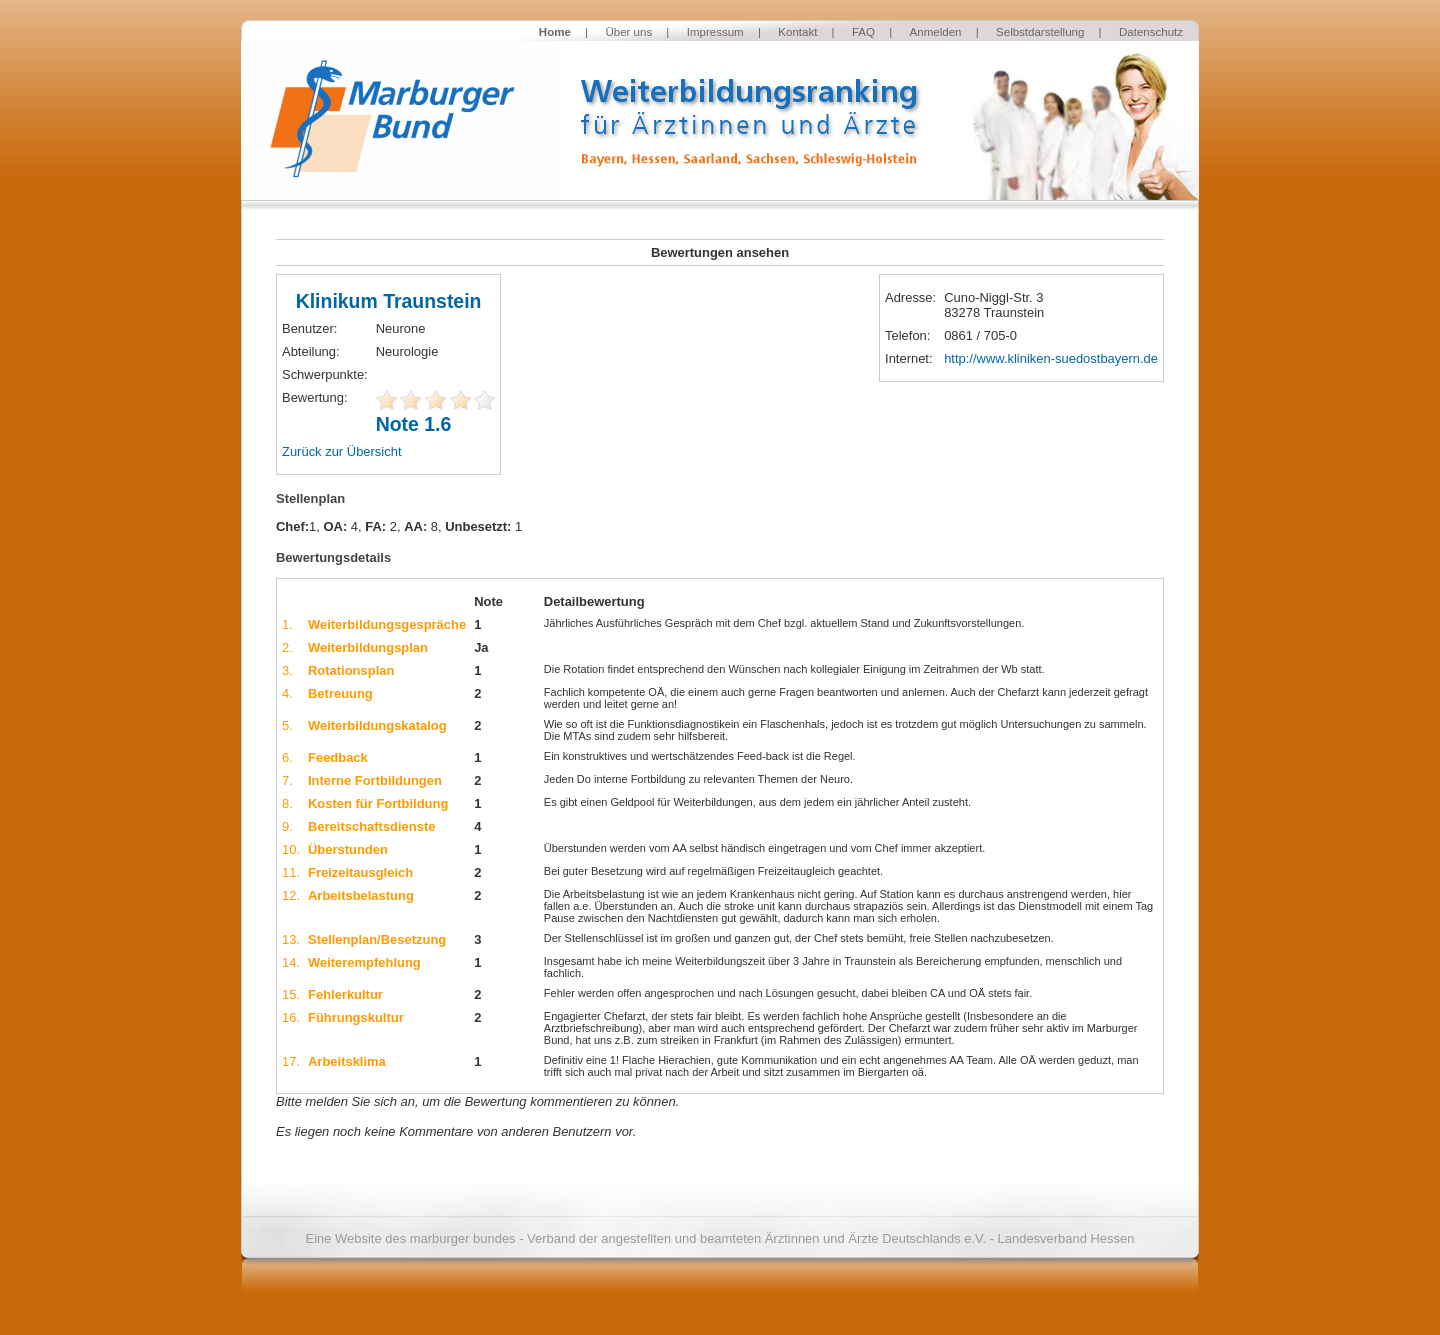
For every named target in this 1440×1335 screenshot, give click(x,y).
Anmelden (936, 32)
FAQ (863, 32)
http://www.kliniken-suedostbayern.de (1051, 358)
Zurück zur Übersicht (342, 451)
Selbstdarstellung (1040, 32)
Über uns (628, 32)
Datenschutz (1151, 32)
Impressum (715, 32)
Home (555, 32)
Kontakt (797, 32)
